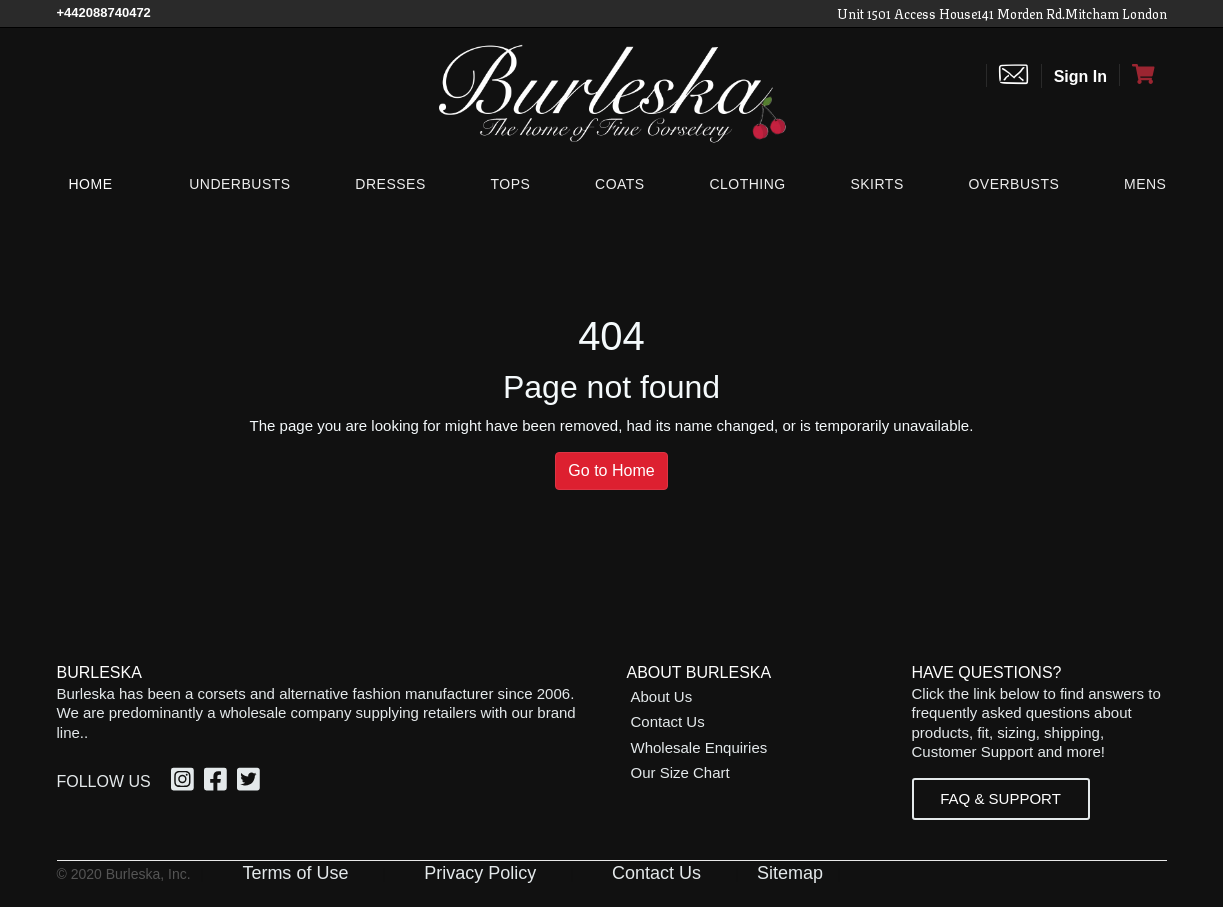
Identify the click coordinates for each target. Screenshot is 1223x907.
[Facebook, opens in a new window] (218, 783)
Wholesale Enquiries (699, 747)
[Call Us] (104, 12)
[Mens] (1141, 184)
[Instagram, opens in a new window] (185, 783)
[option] (185, 782)
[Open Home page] (612, 92)
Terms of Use (295, 873)
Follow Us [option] (104, 781)
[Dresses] (390, 184)
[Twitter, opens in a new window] (251, 783)
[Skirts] (876, 184)
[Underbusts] (239, 184)
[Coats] (620, 184)
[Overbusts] (1013, 184)
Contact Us (668, 721)
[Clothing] (747, 184)
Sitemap (790, 873)
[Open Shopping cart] (1143, 75)
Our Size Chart (680, 772)
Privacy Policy (480, 873)
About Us (662, 696)
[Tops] (510, 184)
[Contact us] (1013, 75)
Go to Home (611, 470)
